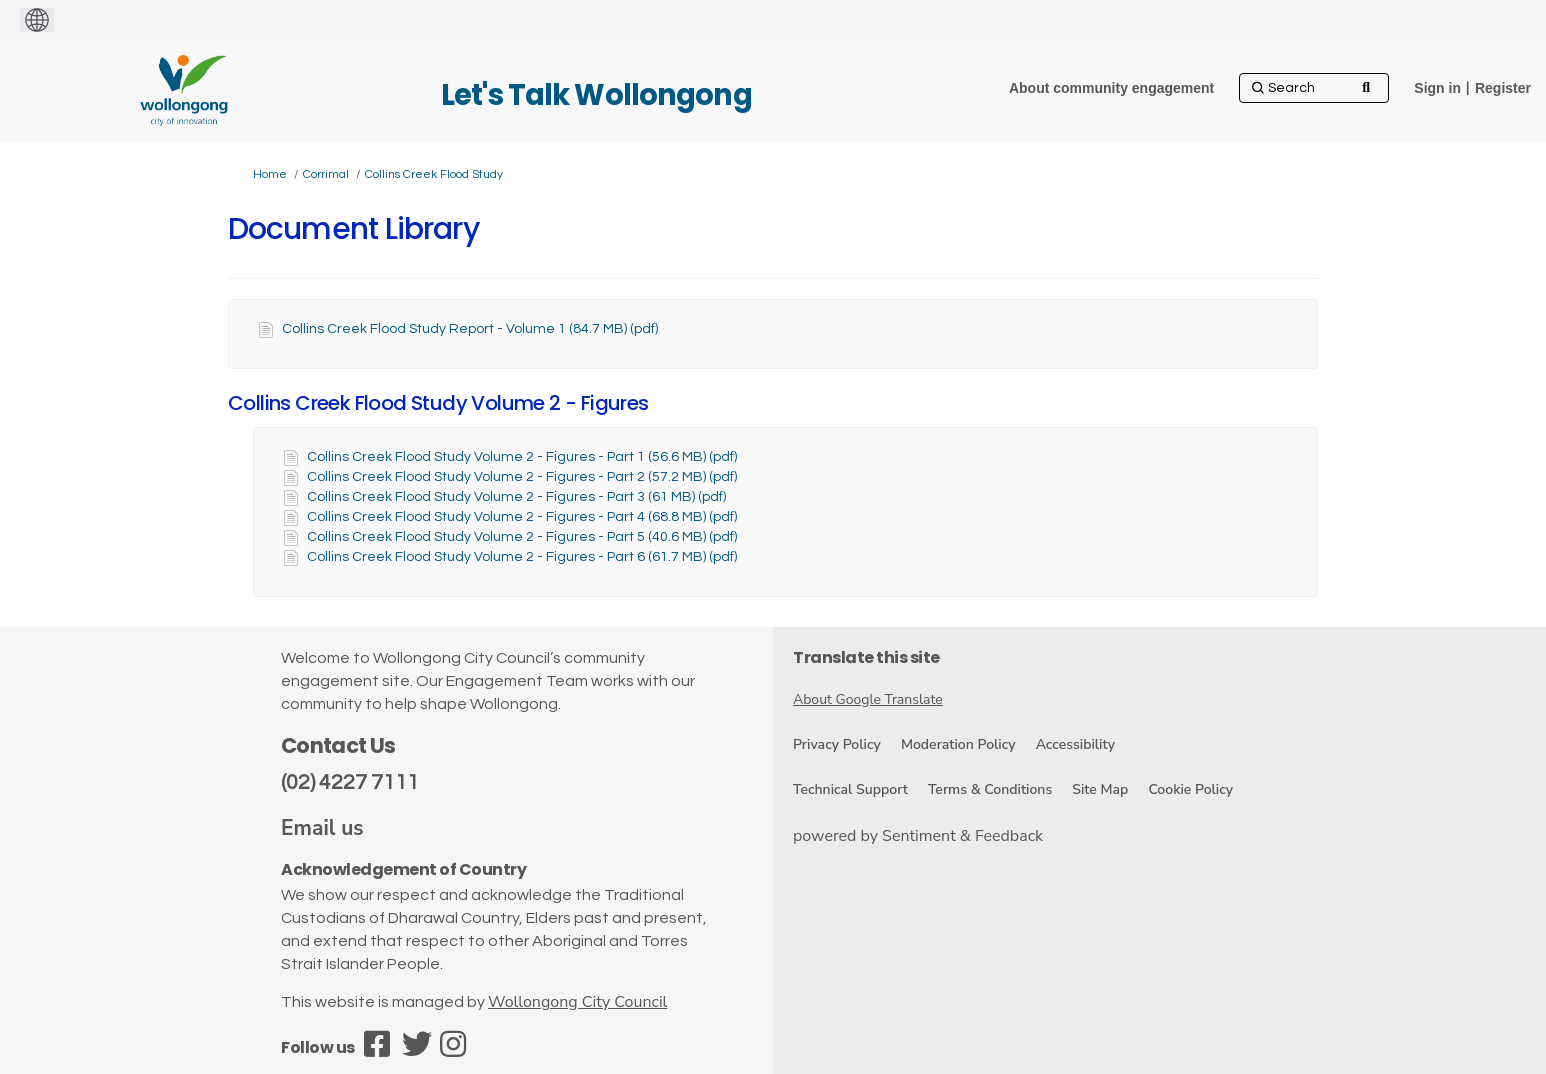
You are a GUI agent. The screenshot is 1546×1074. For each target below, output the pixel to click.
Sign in (1437, 88)
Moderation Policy (958, 744)
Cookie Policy (1190, 789)
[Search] (1314, 88)
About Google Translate (868, 699)
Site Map (1100, 789)
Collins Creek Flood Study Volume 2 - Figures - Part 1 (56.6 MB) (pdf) (522, 457)
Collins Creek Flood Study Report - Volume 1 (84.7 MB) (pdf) (470, 329)
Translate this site (866, 657)
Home (270, 174)
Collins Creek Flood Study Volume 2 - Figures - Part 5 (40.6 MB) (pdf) (522, 537)
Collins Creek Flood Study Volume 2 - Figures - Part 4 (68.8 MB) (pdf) (522, 517)
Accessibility (1075, 744)
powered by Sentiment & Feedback (918, 836)
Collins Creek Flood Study (434, 174)
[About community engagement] (1111, 88)
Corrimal (326, 174)
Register (1503, 88)
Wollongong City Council (577, 1002)
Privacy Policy (837, 744)
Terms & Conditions (990, 789)
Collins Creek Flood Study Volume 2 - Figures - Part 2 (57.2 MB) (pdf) (522, 477)
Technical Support (850, 789)
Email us (322, 828)
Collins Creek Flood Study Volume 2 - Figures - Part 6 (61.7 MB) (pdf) (522, 557)
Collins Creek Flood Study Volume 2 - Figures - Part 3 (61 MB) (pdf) (516, 497)
